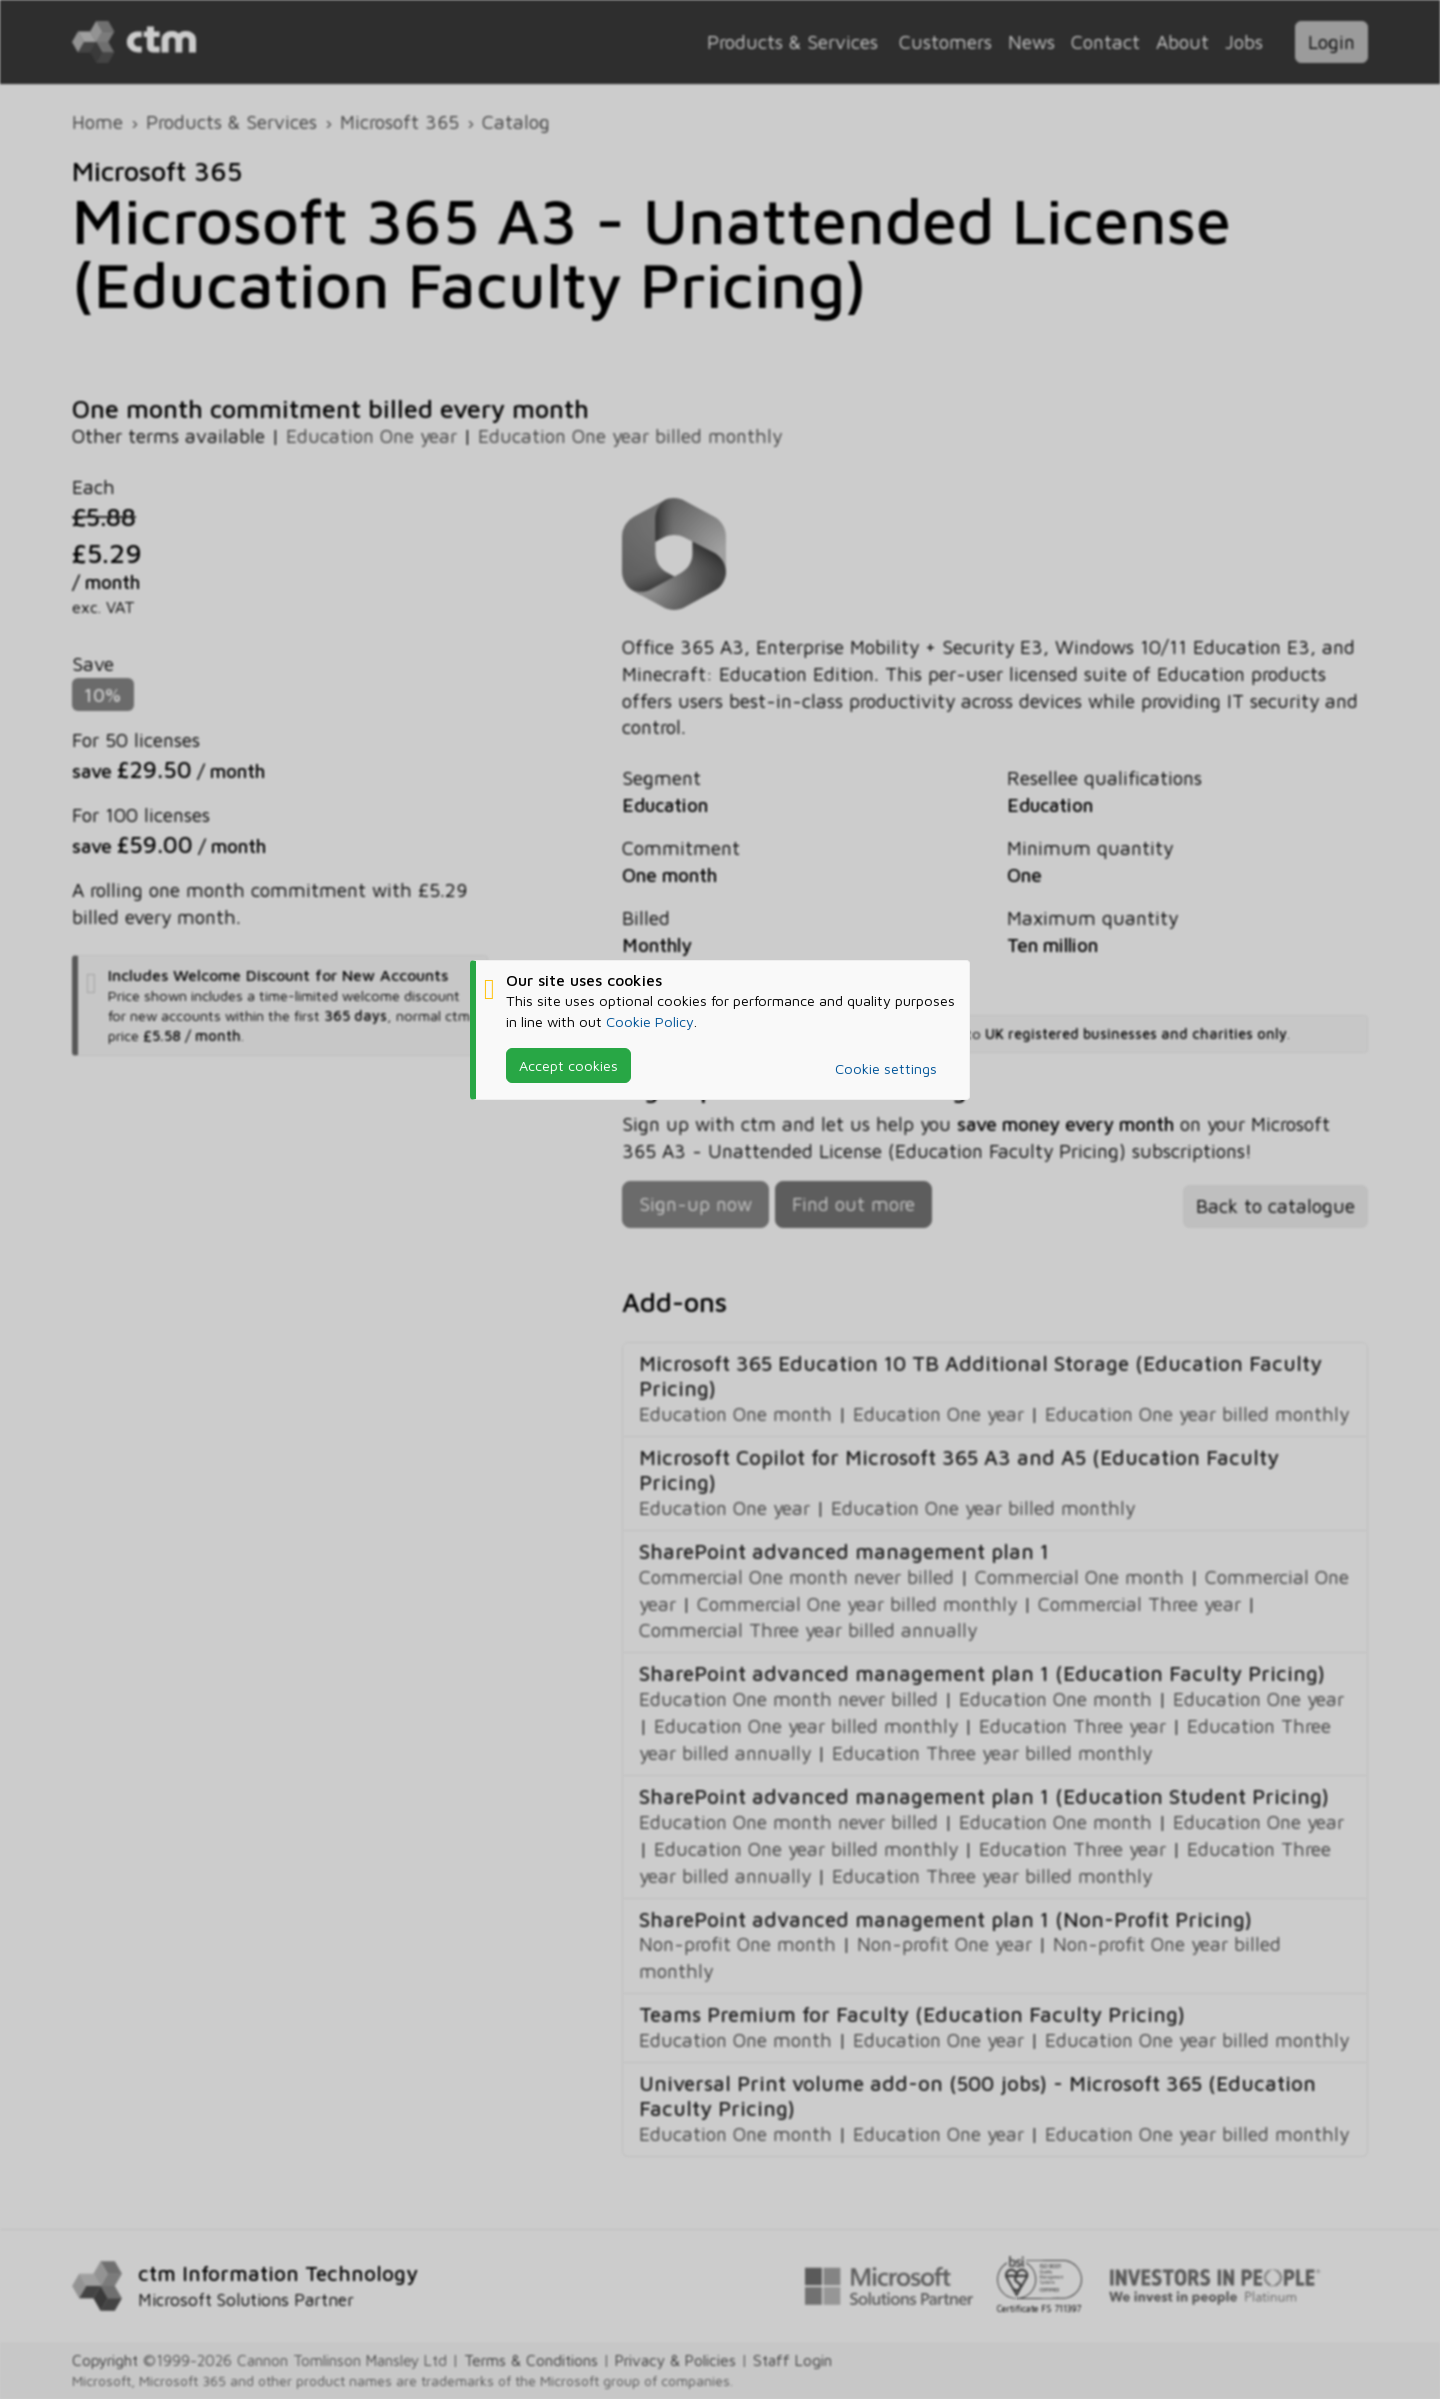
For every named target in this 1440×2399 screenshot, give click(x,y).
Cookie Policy (650, 1020)
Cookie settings (886, 1068)
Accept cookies (568, 1064)
